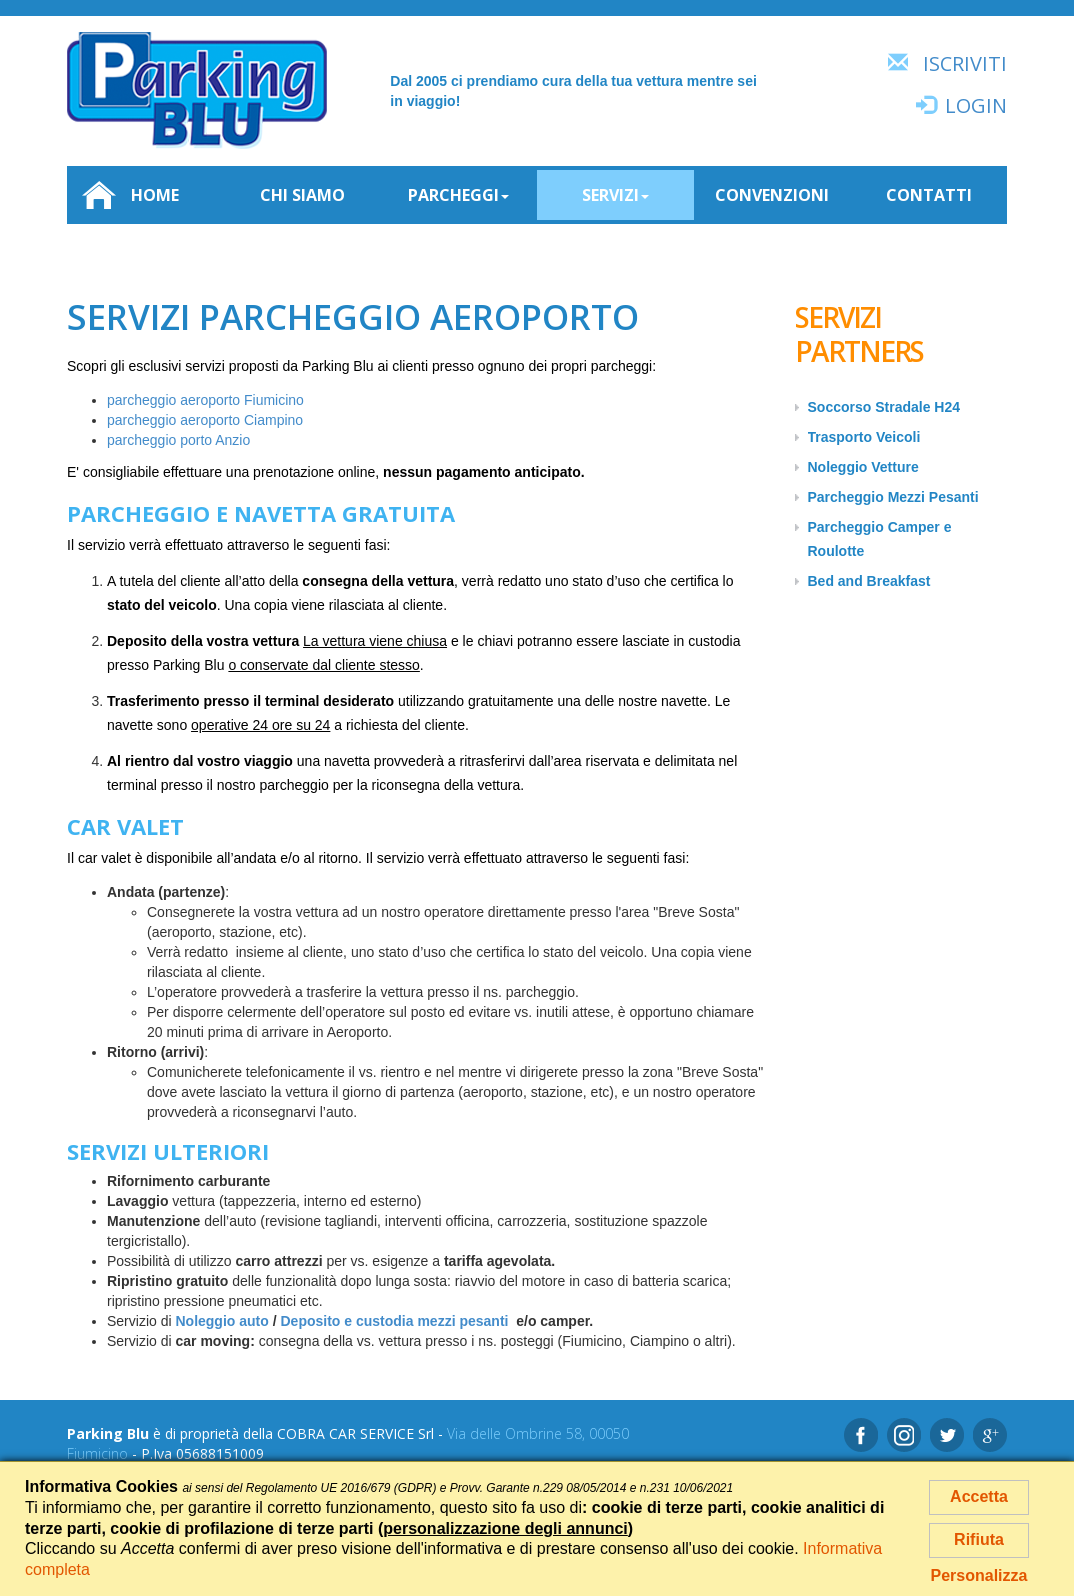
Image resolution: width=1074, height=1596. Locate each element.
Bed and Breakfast (869, 581)
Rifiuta (979, 1539)
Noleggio (207, 1321)
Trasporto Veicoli (864, 437)
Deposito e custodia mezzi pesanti (395, 1321)
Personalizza (979, 1575)
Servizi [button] (615, 195)
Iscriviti (965, 63)
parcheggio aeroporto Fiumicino (205, 400)
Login (976, 105)
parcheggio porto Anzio (178, 440)
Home (130, 195)
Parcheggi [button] (458, 195)
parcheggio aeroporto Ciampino (205, 420)
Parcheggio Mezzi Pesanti (893, 497)
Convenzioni (772, 195)
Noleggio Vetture (863, 467)
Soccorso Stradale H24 (884, 407)
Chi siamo (302, 195)
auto (254, 1321)
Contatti (929, 195)
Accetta (979, 1496)
